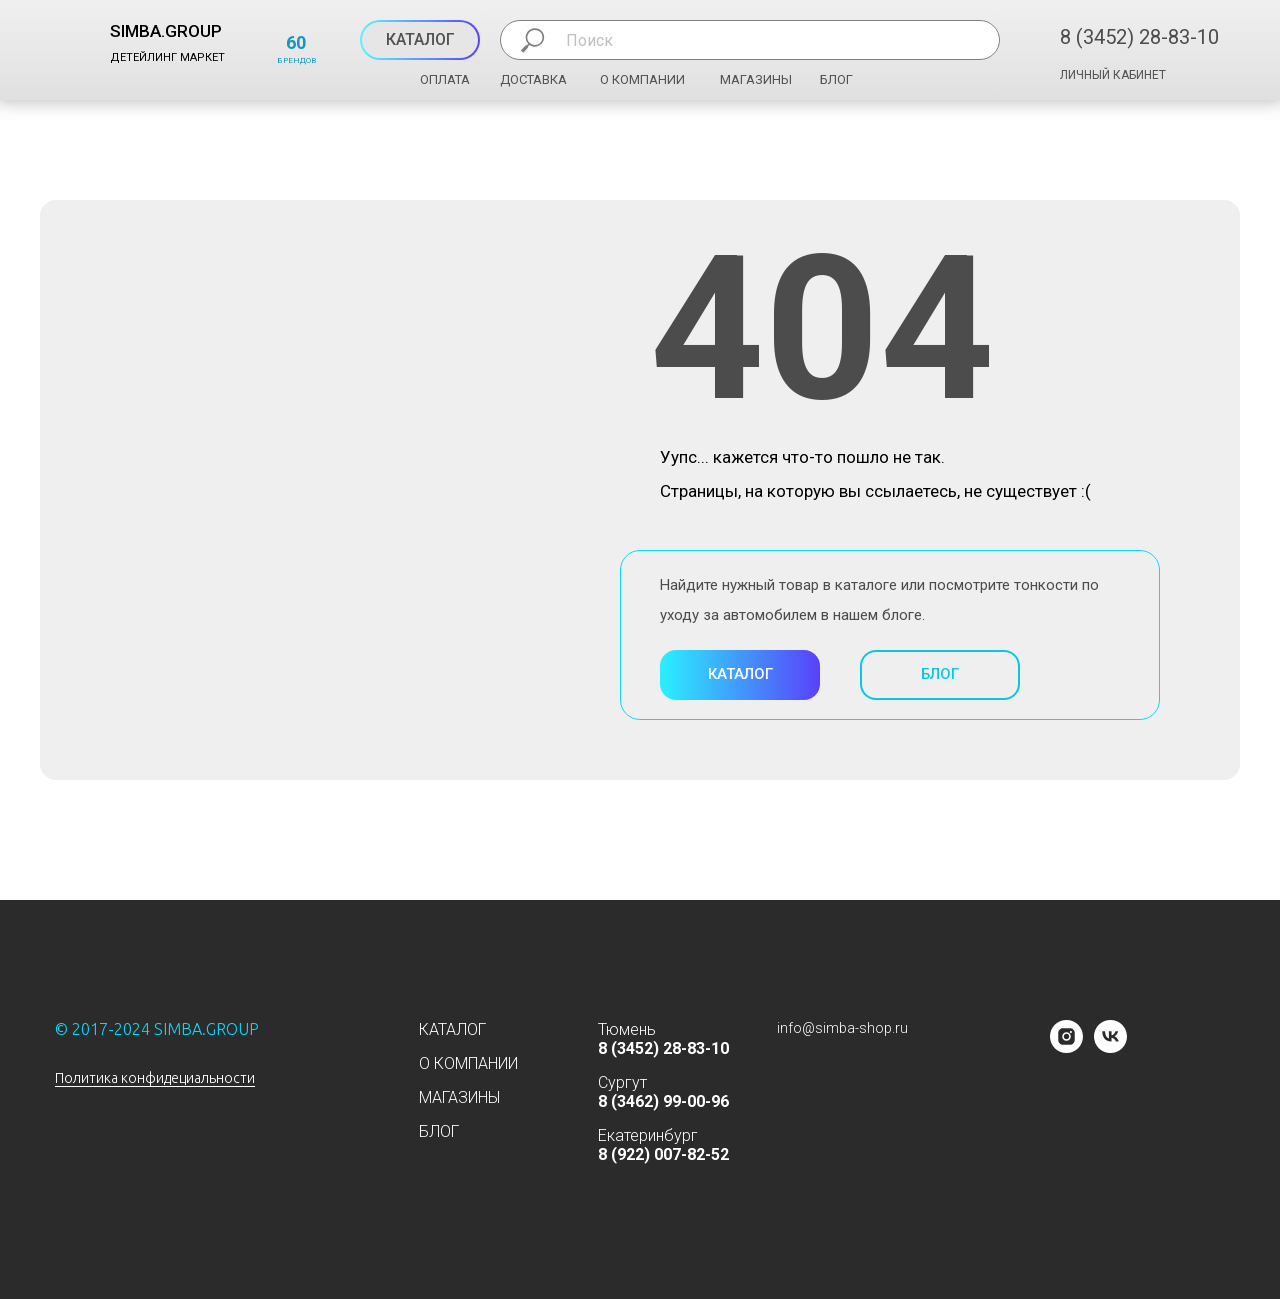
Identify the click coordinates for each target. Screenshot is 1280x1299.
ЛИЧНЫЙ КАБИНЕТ (1113, 75)
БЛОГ (836, 79)
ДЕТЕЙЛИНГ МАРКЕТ (167, 57)
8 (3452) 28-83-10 (1139, 37)
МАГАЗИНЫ (756, 79)
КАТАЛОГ (452, 1029)
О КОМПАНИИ (642, 79)
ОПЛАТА (445, 79)
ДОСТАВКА (533, 79)
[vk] (1110, 1047)
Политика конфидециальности (155, 1078)
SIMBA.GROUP (166, 31)
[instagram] (1066, 1047)
